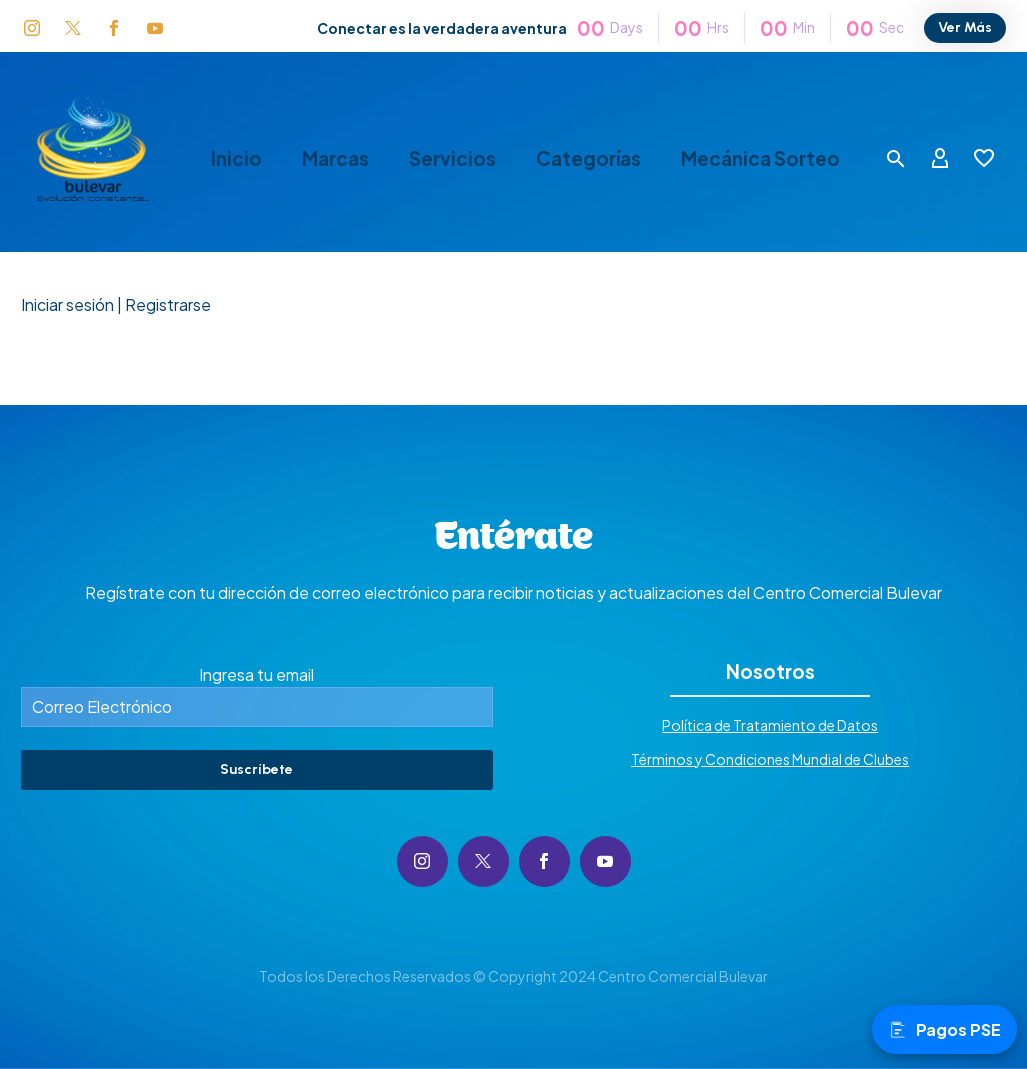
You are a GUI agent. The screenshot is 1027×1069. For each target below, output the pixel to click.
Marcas (335, 158)
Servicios (452, 158)
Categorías (588, 158)
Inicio (236, 158)
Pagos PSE (944, 1029)
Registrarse (168, 304)
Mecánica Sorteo (760, 158)
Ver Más (965, 27)
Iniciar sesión (67, 304)
